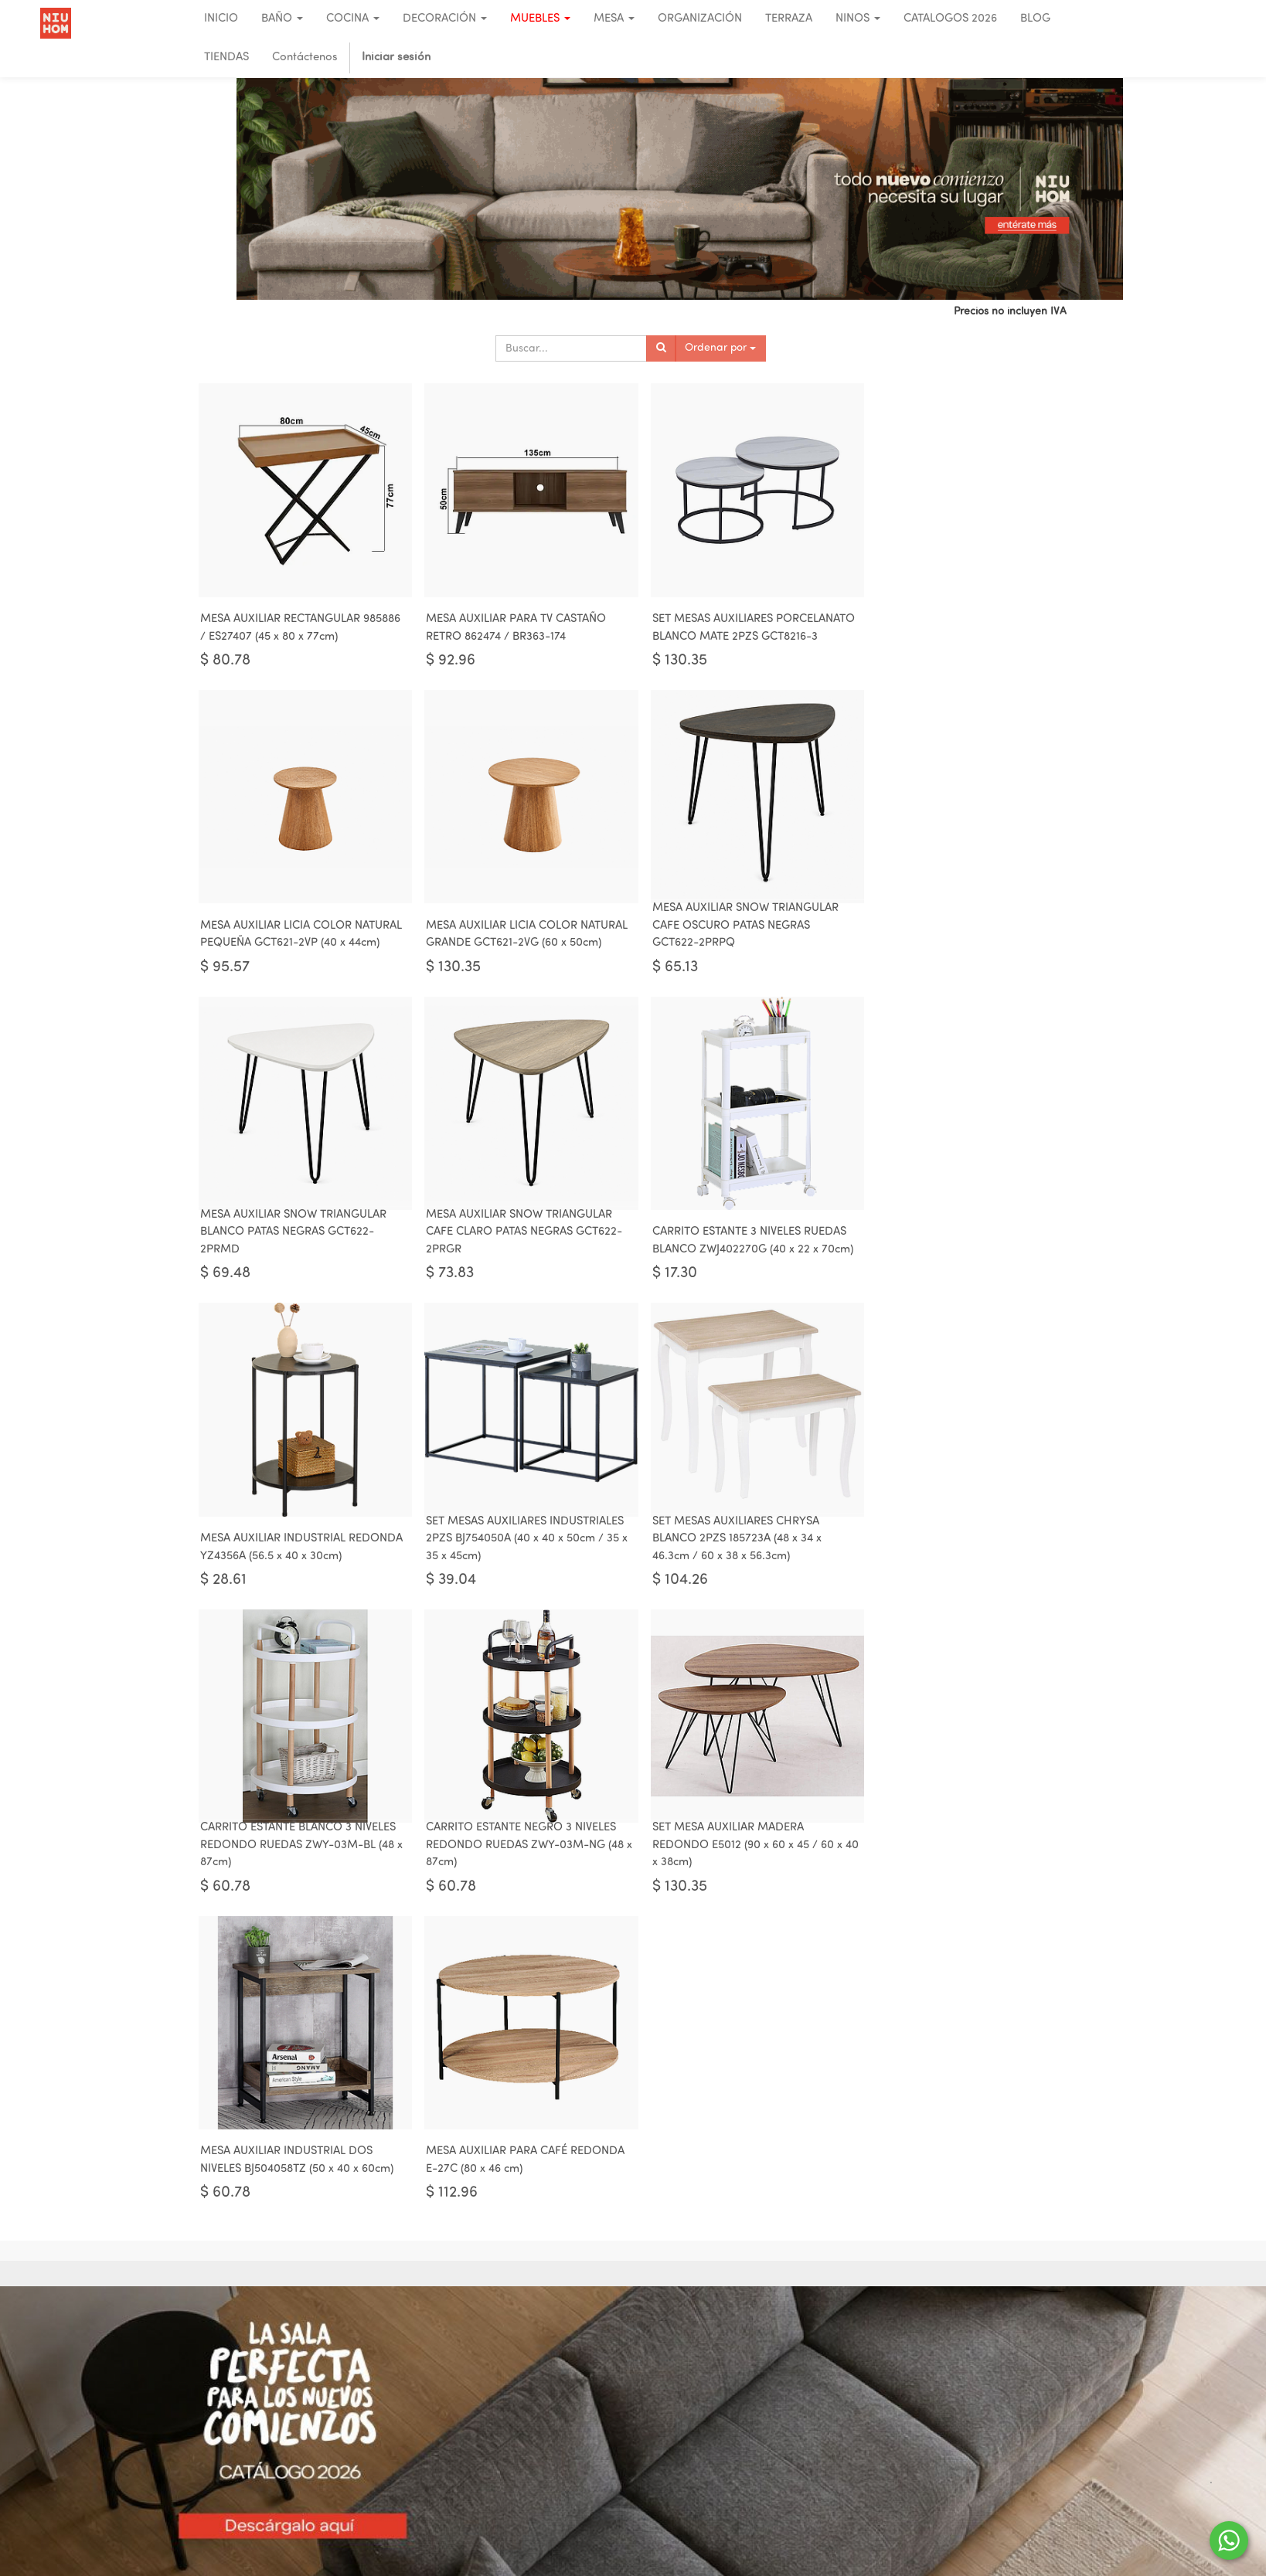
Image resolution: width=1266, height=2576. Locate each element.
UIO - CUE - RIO (986, 2396)
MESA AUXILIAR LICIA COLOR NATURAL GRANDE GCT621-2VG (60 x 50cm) (295, 931)
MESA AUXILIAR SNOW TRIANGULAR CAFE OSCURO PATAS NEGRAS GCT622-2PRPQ (513, 931)
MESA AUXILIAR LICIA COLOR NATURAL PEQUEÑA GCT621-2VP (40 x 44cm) (959, 622)
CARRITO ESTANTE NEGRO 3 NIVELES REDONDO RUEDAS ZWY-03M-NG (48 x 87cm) (519, 1549)
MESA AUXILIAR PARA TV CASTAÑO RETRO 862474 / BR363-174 (510, 630)
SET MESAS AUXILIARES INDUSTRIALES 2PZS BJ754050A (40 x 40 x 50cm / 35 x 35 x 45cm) (740, 1240)
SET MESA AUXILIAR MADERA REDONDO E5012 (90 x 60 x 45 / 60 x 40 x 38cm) (736, 1549)
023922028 (972, 2488)
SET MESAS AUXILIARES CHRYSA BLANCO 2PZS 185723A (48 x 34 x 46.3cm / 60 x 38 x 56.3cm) (945, 1240)
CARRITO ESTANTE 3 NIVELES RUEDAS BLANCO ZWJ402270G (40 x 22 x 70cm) (300, 1248)
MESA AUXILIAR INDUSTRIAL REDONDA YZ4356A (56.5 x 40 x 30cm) (519, 1248)
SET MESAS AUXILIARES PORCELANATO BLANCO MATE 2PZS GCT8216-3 (735, 622)
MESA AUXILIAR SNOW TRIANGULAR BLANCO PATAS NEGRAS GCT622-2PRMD (734, 931)
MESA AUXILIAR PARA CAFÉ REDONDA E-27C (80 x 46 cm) (299, 1866)
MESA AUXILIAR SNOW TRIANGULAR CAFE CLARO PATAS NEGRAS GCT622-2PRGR (959, 931)
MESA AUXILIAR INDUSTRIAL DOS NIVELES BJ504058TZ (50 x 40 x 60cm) (957, 1557)
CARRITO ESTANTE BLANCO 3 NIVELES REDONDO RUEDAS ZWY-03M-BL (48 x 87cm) (298, 1549)
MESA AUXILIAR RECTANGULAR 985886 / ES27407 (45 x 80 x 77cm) (300, 630)
